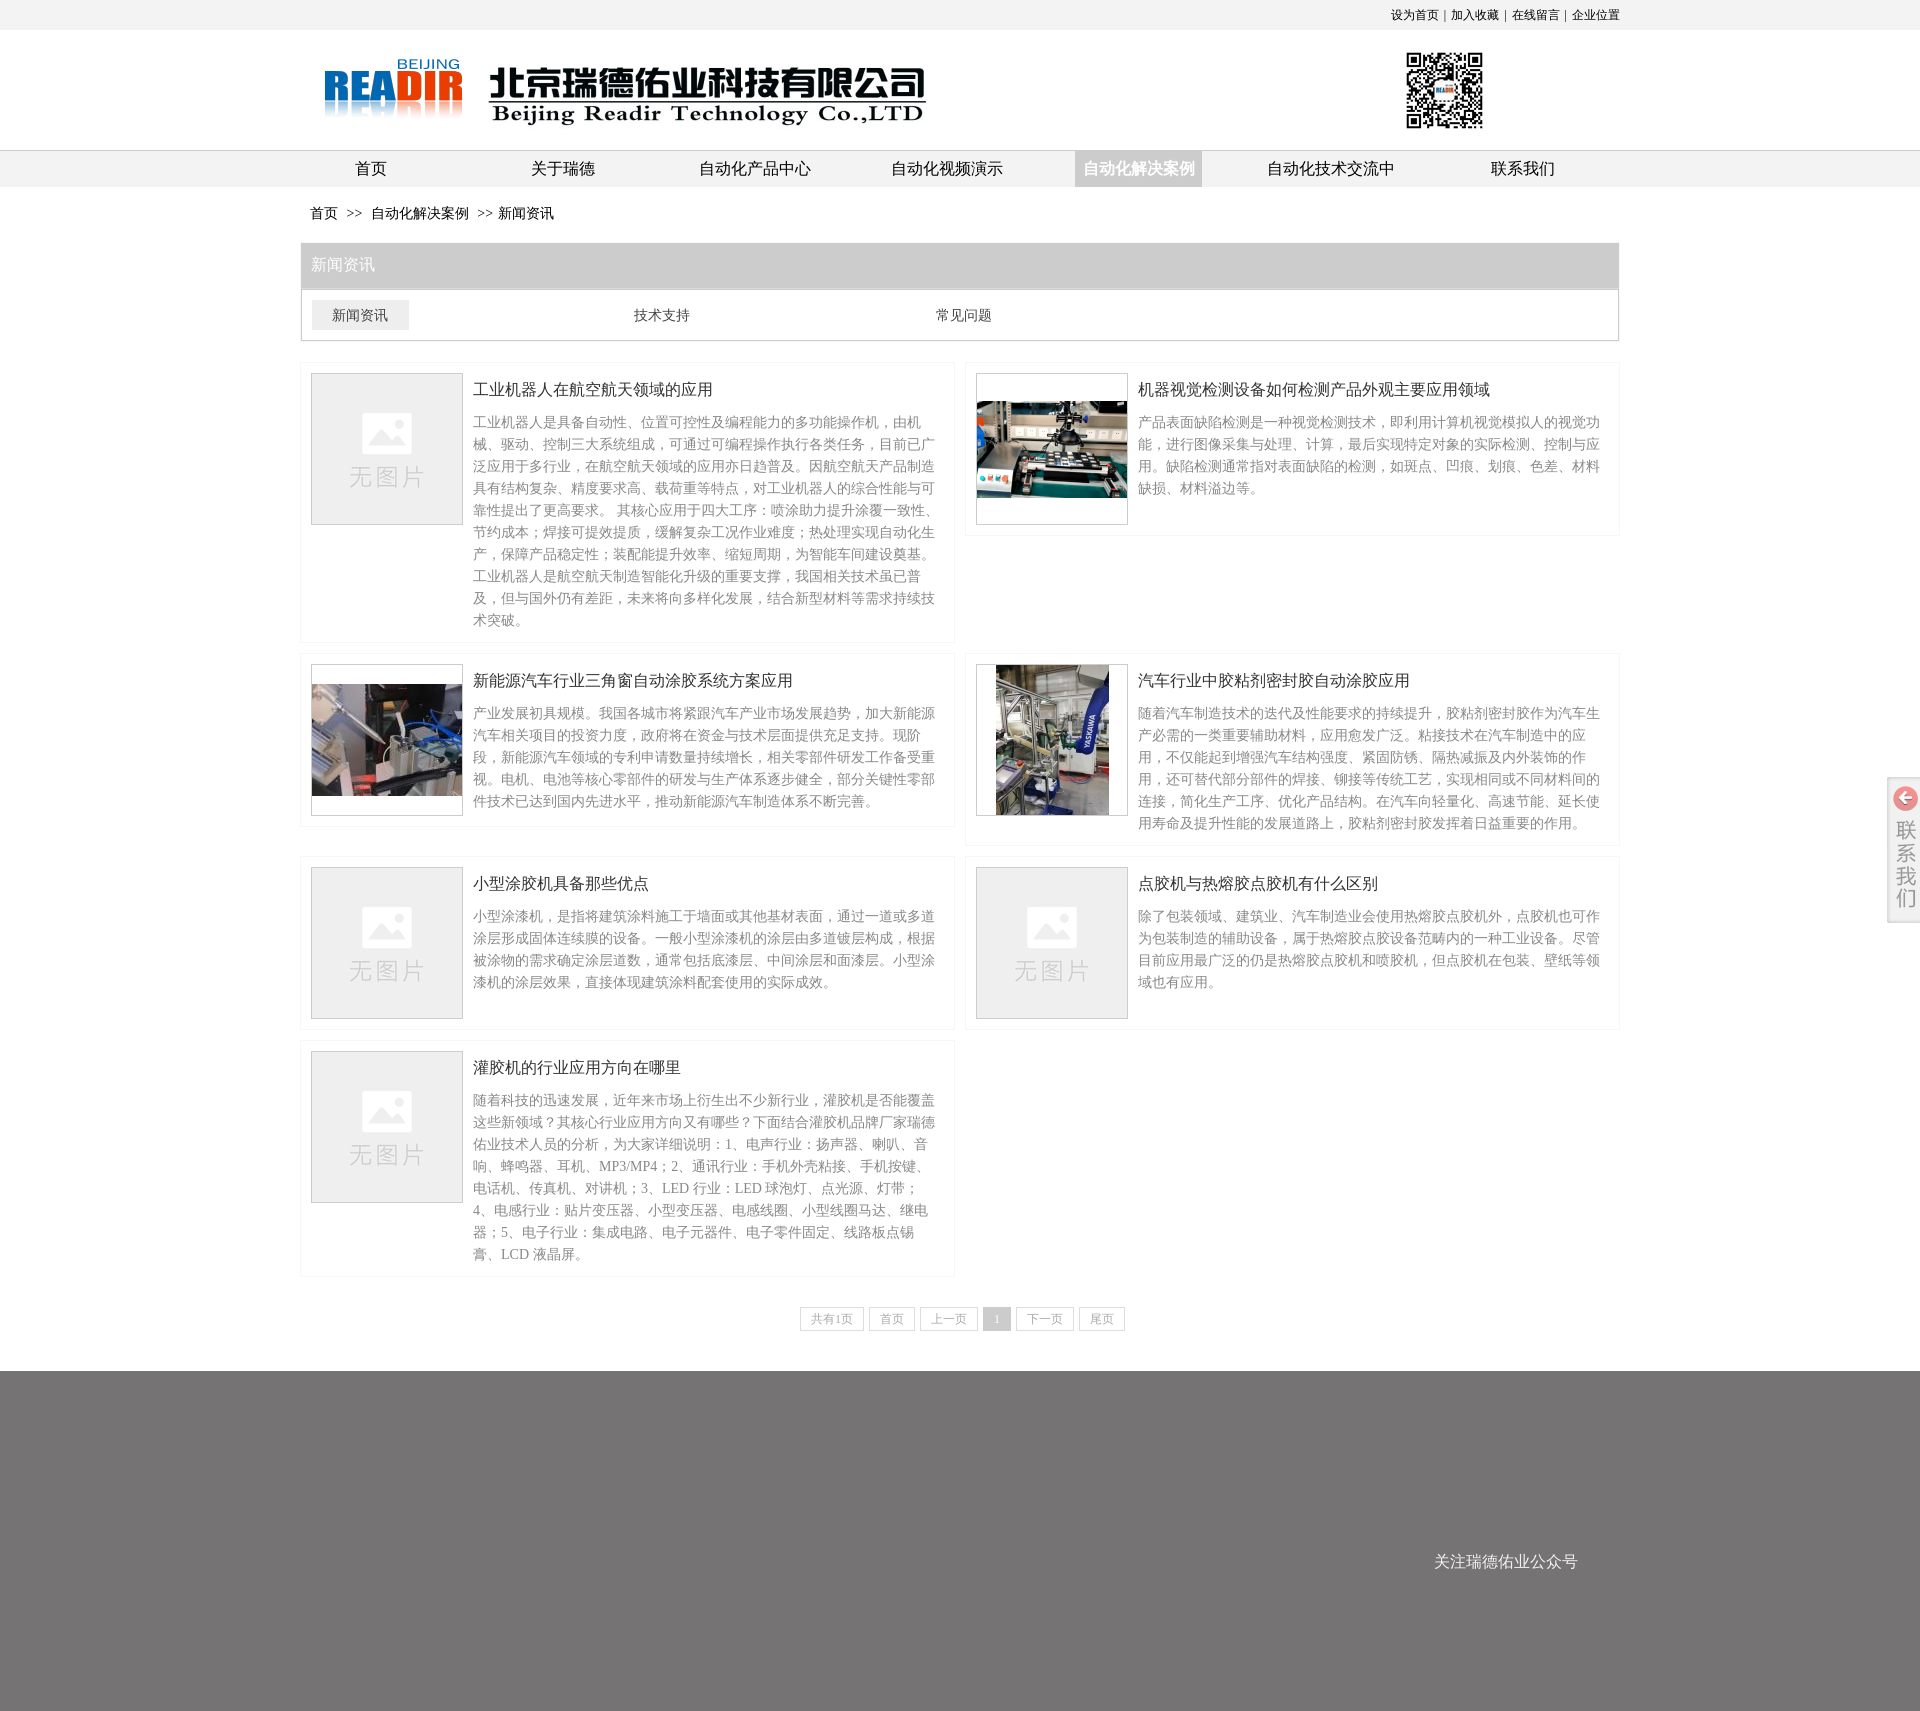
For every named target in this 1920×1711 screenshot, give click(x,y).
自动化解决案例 (420, 213)
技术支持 (662, 315)
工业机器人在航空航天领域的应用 (593, 389)
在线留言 (1536, 15)
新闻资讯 (526, 213)
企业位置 (1596, 15)
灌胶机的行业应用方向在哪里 (577, 1067)
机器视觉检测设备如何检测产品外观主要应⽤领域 (1314, 389)
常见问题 (964, 315)
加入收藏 (1475, 15)
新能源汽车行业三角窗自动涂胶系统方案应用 (633, 680)
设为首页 (1415, 15)
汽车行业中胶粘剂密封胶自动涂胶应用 (1274, 680)
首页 (324, 213)
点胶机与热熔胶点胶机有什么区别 (1258, 883)
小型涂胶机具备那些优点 (561, 883)
